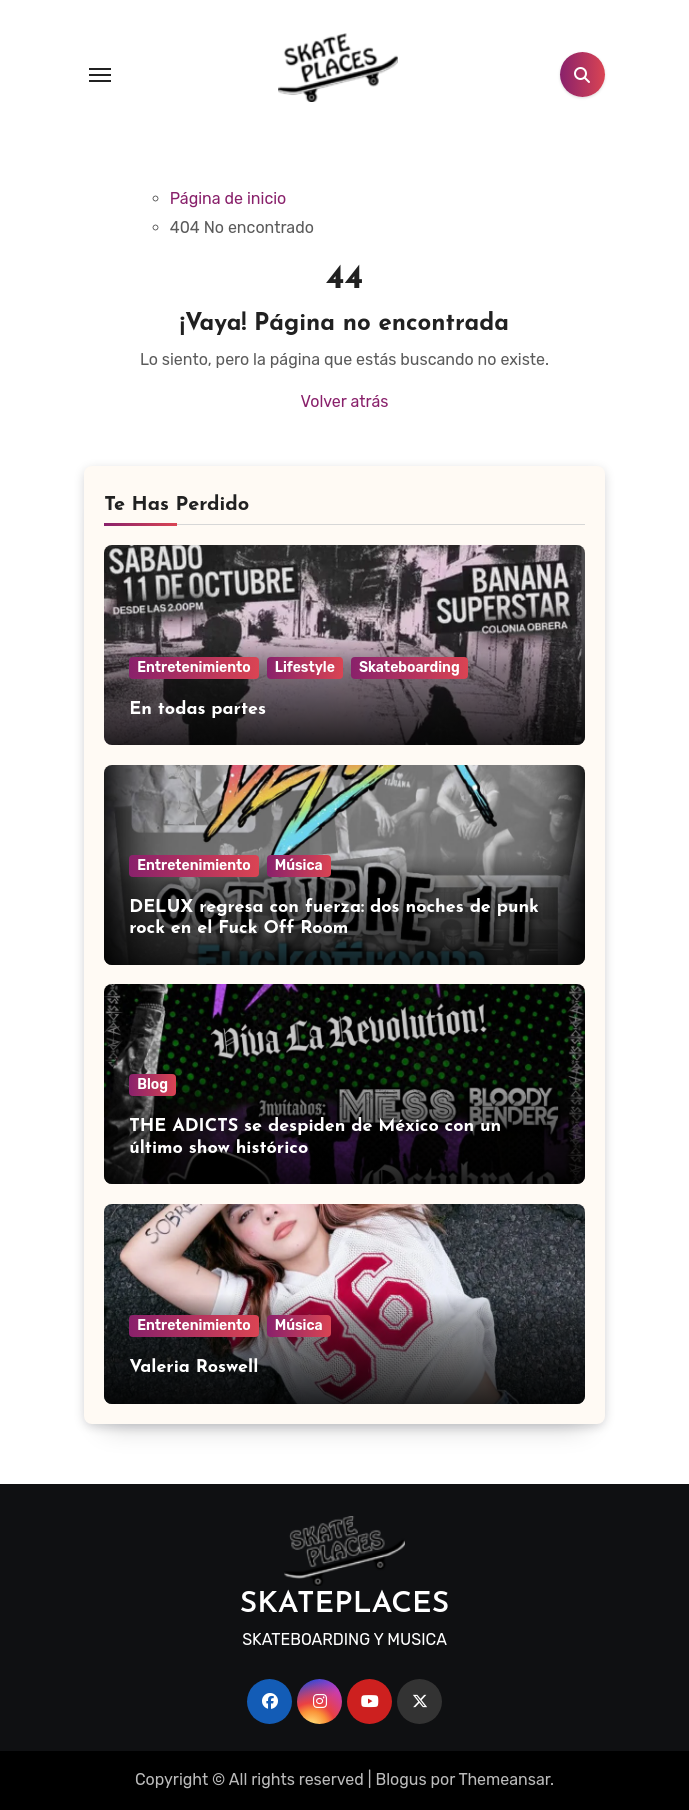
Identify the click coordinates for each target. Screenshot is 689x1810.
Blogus (400, 1779)
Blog (152, 1084)
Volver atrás (345, 401)
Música (299, 865)
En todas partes (197, 709)
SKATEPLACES (345, 1604)
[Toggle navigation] (100, 75)
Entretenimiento (193, 667)
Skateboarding (409, 667)
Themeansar (504, 1779)
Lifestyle (305, 667)
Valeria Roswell (193, 1367)
